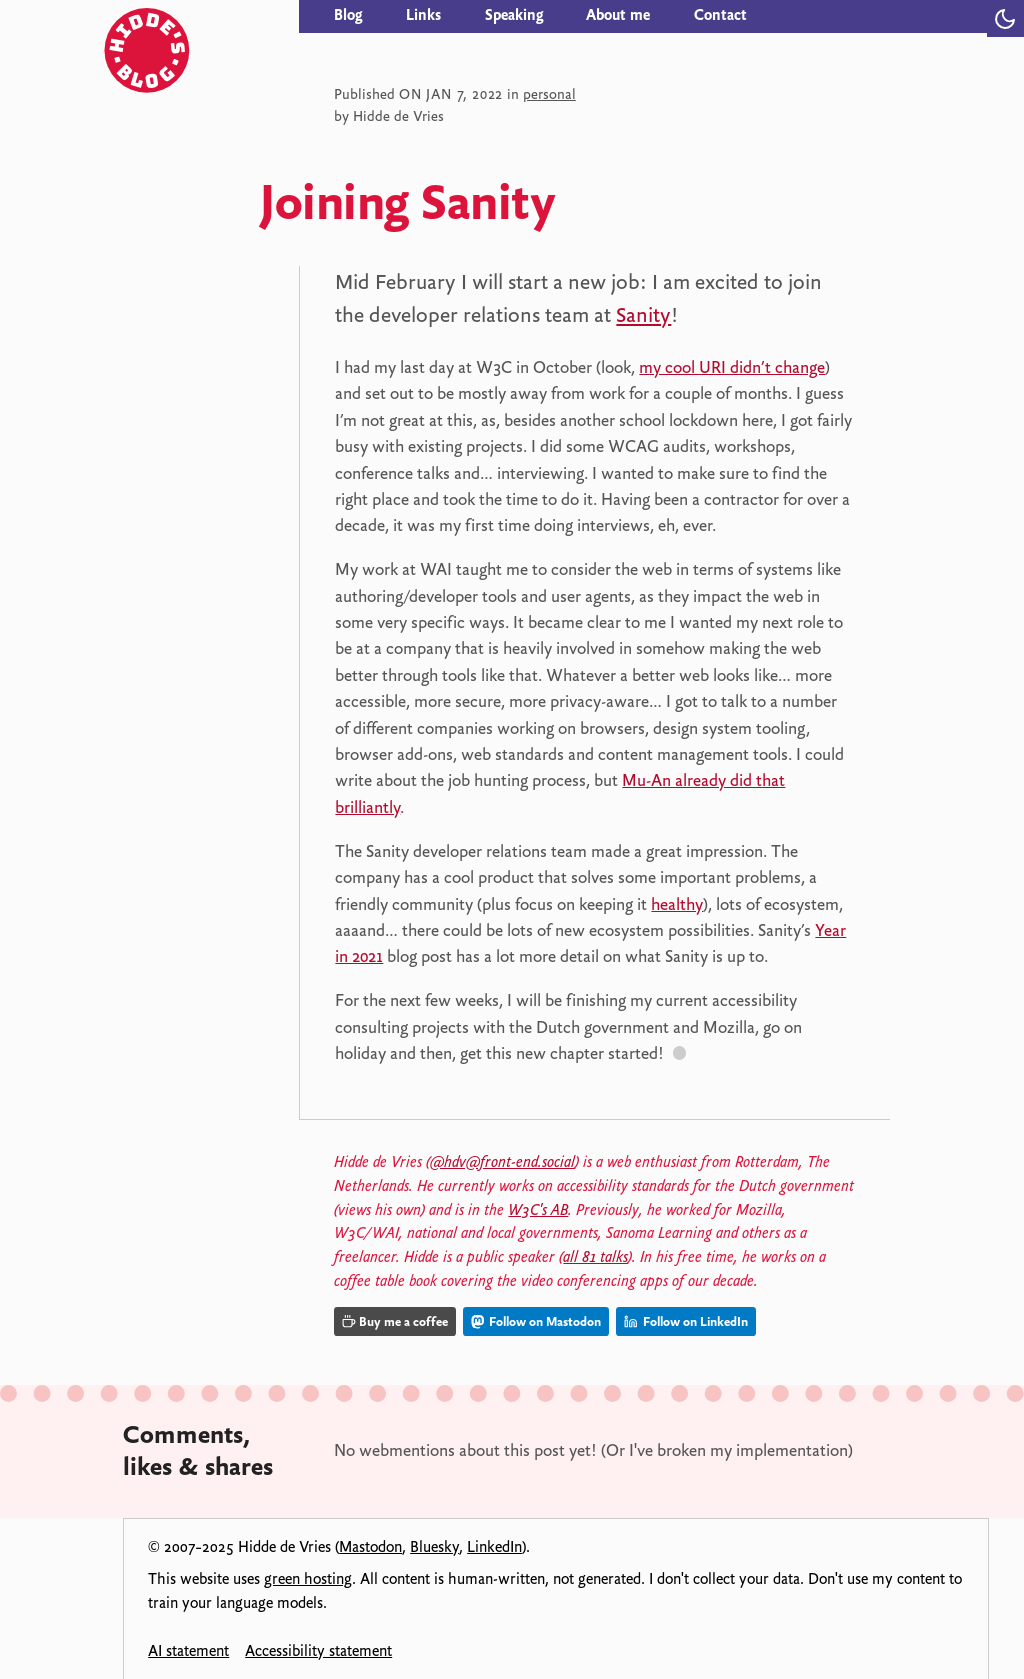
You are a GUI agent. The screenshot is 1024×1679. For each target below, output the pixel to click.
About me (618, 15)
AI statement (188, 1651)
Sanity (643, 315)
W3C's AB (538, 1210)
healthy (677, 904)
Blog (348, 15)
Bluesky (434, 1547)
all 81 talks (595, 1257)
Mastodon (370, 1547)
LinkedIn (494, 1547)
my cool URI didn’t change (732, 367)
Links (423, 15)
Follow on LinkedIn (686, 1321)
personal (549, 94)
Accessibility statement (318, 1651)
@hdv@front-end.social (502, 1162)
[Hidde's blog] (203, 16)
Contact (720, 15)
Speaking (514, 15)
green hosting (308, 1579)
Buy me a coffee (395, 1321)
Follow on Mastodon (536, 1321)
